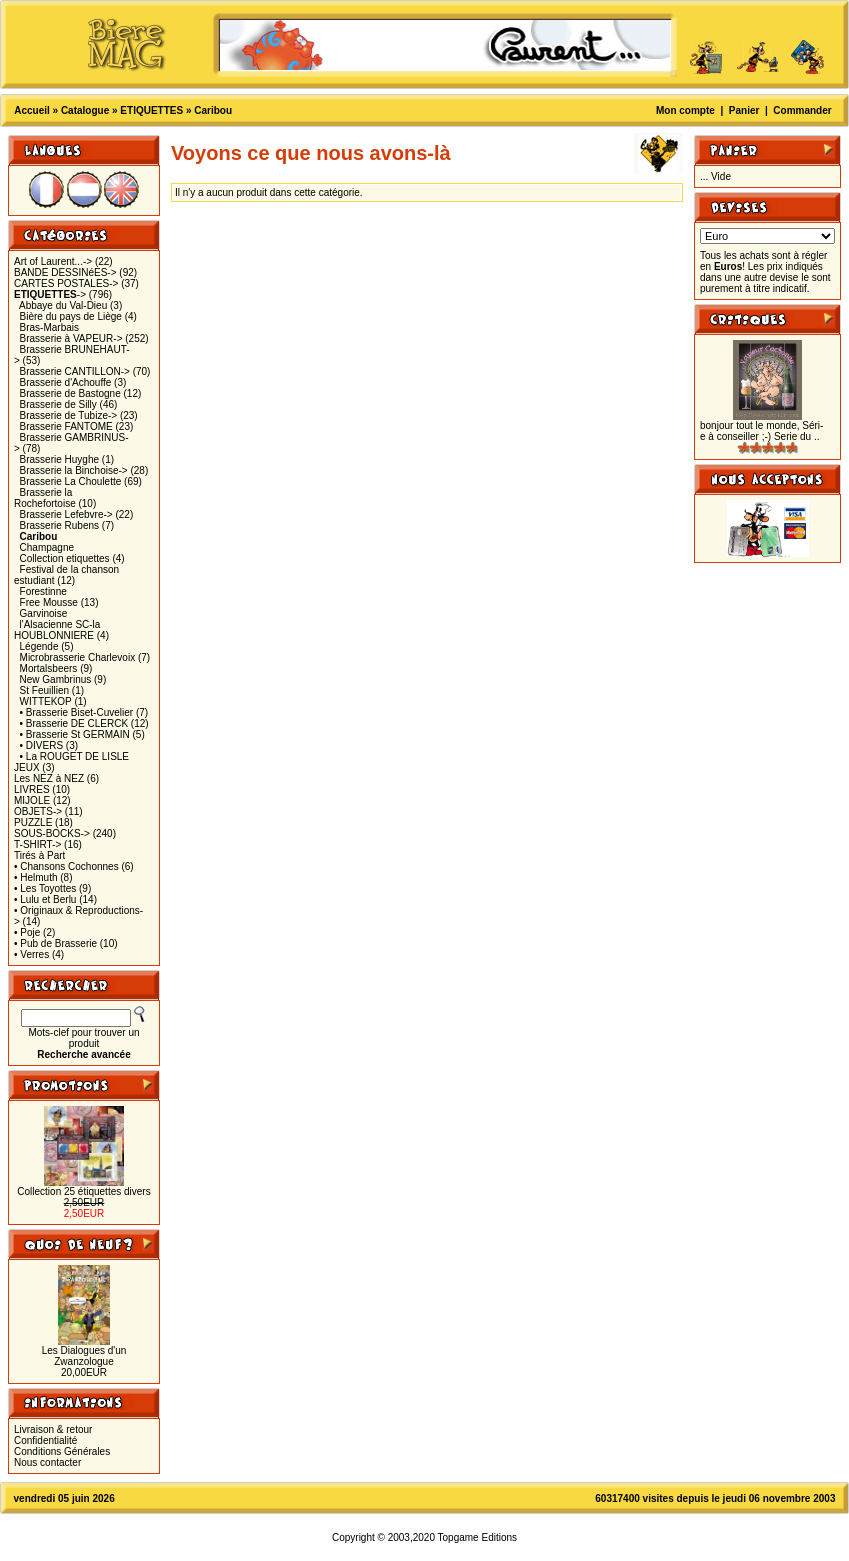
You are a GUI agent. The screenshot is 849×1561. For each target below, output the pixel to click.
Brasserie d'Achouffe (66, 382)
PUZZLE (33, 822)
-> (50, 294)
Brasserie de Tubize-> (69, 415)
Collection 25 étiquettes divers (83, 1191)
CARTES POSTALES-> (66, 283)
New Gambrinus (56, 679)
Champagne (47, 547)
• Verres (31, 954)
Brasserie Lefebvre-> (66, 514)
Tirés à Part (39, 855)
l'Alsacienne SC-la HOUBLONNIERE (57, 630)
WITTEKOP (46, 701)
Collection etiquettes (65, 558)
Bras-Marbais (49, 327)
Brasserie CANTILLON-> (75, 371)
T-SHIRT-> (37, 844)
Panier (744, 110)
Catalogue (85, 110)
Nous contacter (47, 1462)
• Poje (27, 932)
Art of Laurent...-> (53, 261)
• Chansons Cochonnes (66, 866)
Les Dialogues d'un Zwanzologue (84, 1356)
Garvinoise (44, 613)
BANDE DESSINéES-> (65, 272)
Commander (802, 110)
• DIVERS (42, 745)
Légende (39, 646)
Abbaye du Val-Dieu (63, 305)
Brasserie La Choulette (71, 481)
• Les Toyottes (45, 888)
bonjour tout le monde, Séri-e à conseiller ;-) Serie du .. (761, 431)
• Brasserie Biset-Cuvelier (77, 712)
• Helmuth (36, 877)
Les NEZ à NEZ (49, 778)
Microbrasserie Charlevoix (78, 657)
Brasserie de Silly (58, 404)
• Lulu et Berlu (45, 899)
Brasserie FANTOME (66, 426)
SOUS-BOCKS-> (52, 833)
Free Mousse (49, 602)
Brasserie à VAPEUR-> (71, 338)
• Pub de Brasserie (55, 943)
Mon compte (685, 110)
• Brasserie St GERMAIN (75, 734)
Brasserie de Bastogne (70, 393)
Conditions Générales (62, 1451)
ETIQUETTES (151, 110)
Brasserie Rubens (59, 525)
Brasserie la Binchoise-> (74, 470)
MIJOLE (32, 800)
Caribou (213, 110)
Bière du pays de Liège (71, 316)
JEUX (27, 767)
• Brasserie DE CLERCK (74, 723)
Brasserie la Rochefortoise (45, 498)
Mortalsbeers (49, 668)
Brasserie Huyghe (59, 459)
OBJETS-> (38, 811)
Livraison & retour (53, 1429)
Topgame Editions (478, 1537)
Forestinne (43, 591)
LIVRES (32, 789)
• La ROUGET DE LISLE (74, 756)
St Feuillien (44, 690)
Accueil (32, 110)
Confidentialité (45, 1440)
